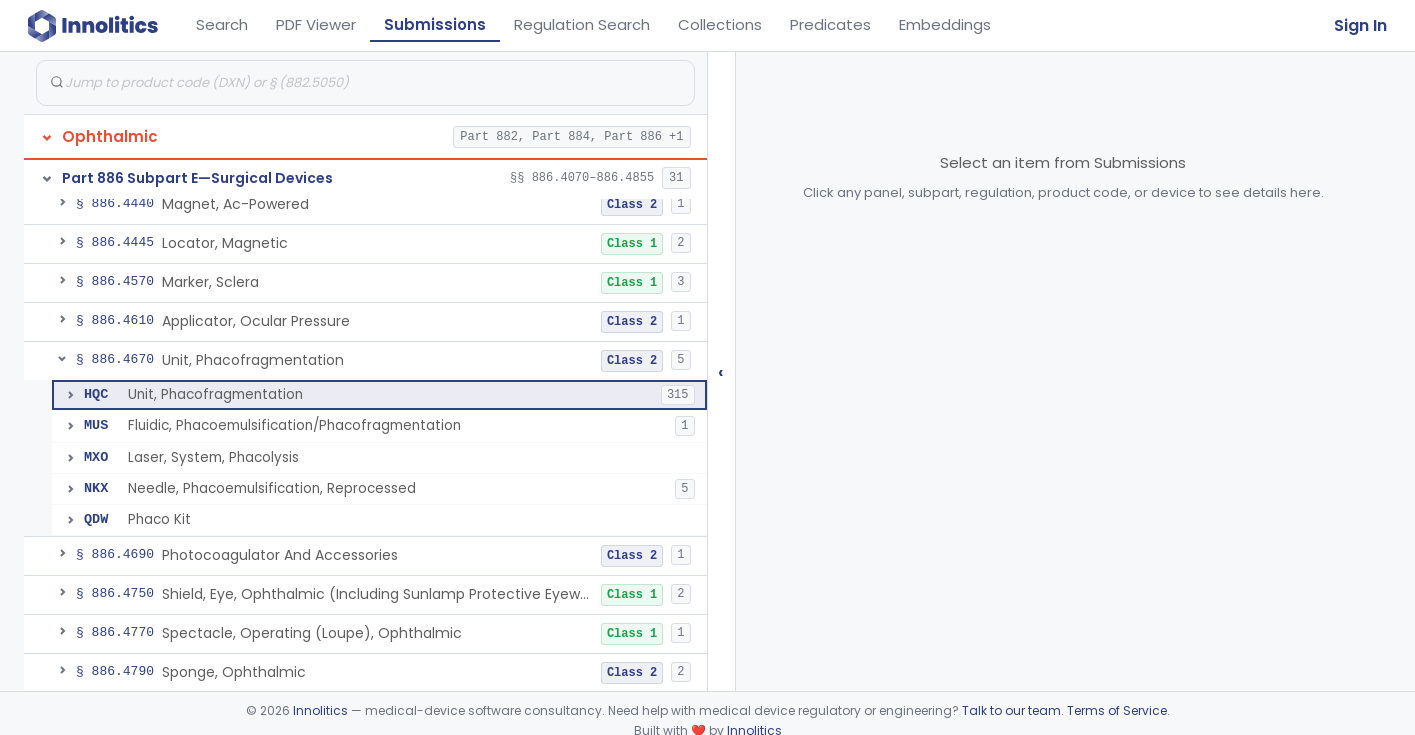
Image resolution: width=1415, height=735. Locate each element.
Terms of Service (1117, 710)
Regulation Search (582, 24)
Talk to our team (1011, 710)
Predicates (830, 24)
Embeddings (945, 24)
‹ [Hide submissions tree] (721, 371)
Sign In (1360, 25)
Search (222, 24)
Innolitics (320, 710)
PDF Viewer (316, 24)
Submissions (435, 24)
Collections (720, 24)
